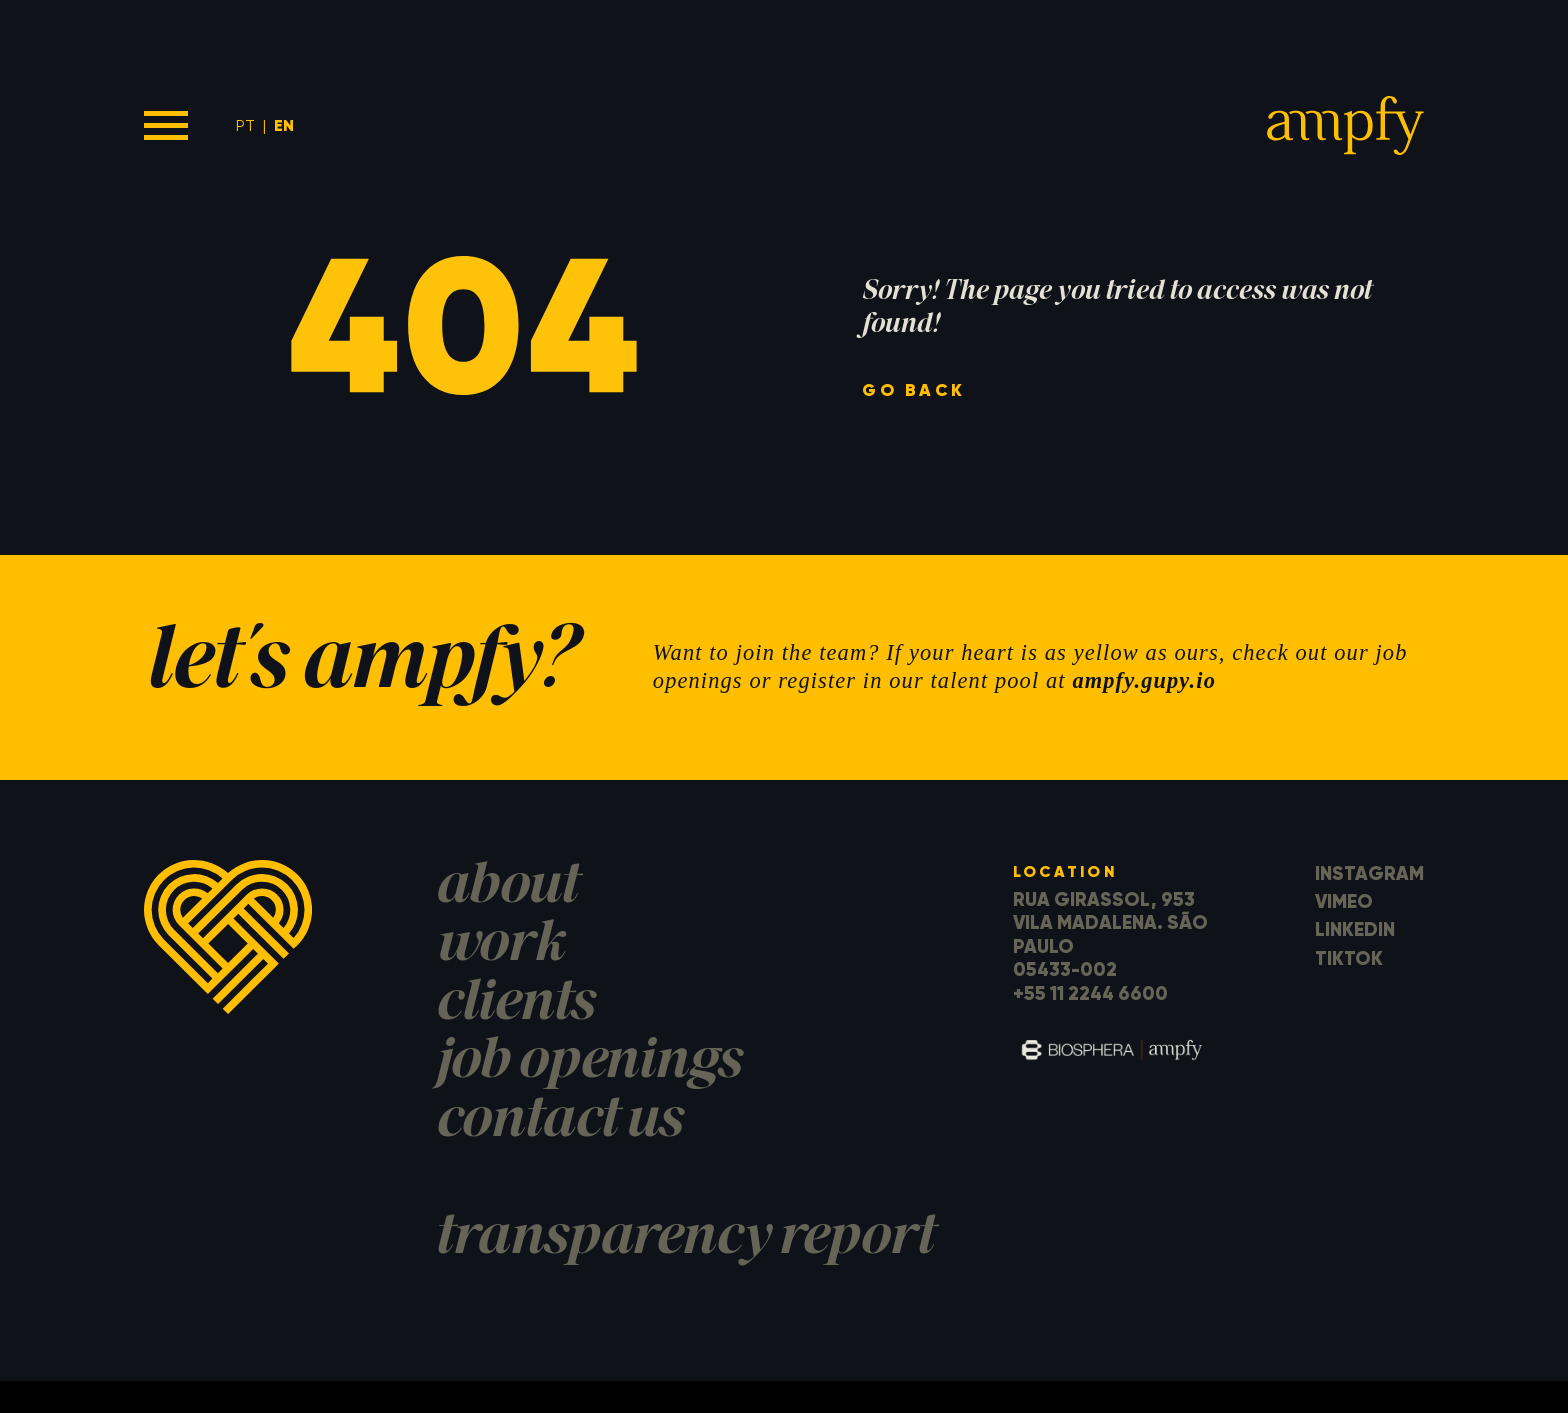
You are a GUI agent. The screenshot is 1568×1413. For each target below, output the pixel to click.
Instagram (1369, 873)
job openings (588, 1063)
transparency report (684, 1239)
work (499, 946)
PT (245, 125)
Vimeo (1344, 901)
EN (284, 125)
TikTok (1349, 958)
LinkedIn (1355, 929)
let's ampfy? (359, 667)
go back (913, 391)
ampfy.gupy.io (1144, 680)
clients (514, 1005)
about (506, 888)
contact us (558, 1122)
